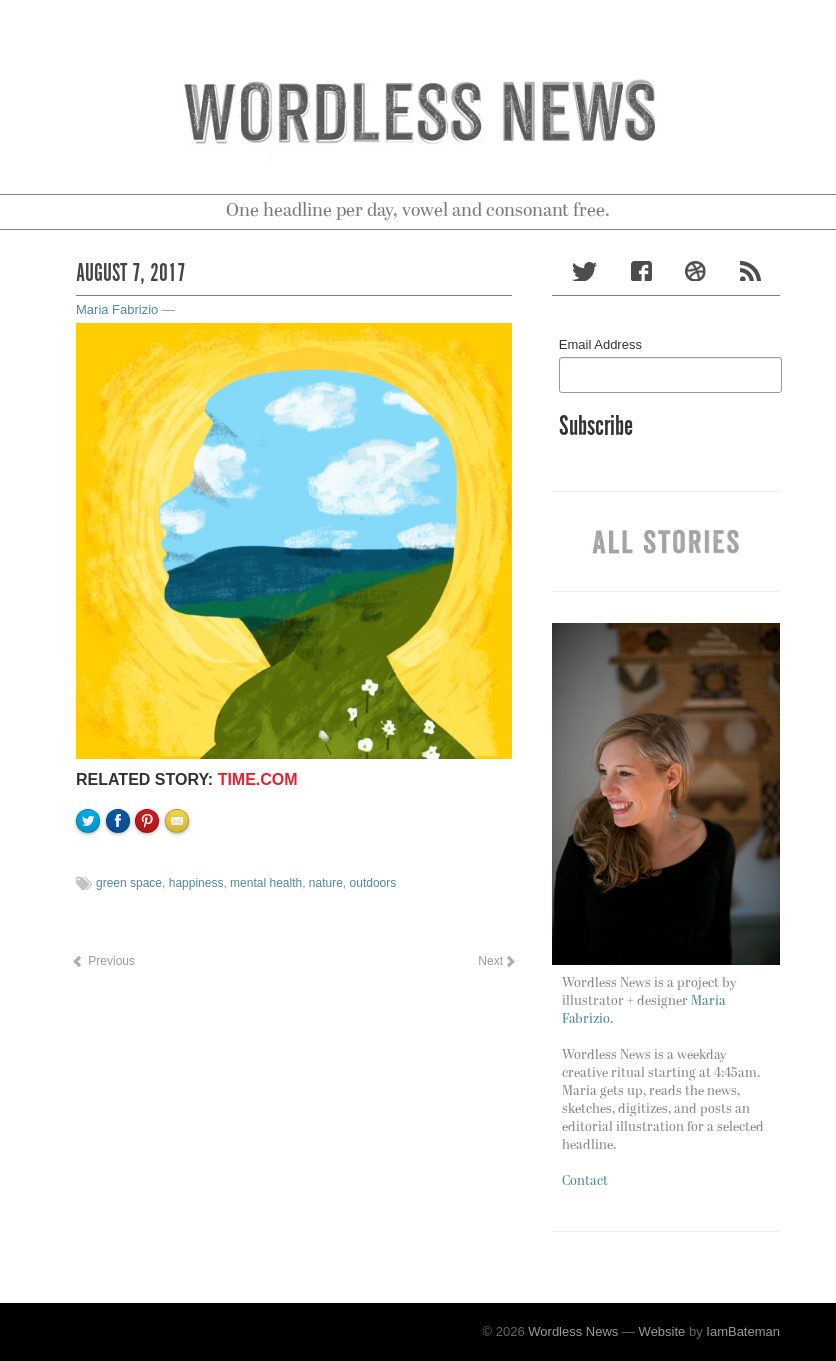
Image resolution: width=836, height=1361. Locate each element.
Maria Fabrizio (117, 309)
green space (129, 883)
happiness (196, 883)
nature (326, 883)
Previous (103, 961)
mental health (266, 883)
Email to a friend (180, 889)
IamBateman (743, 1331)
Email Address (600, 344)
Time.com (258, 779)
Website (662, 1331)
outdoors (373, 883)
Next (496, 961)
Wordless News (573, 1331)
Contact (585, 1181)
